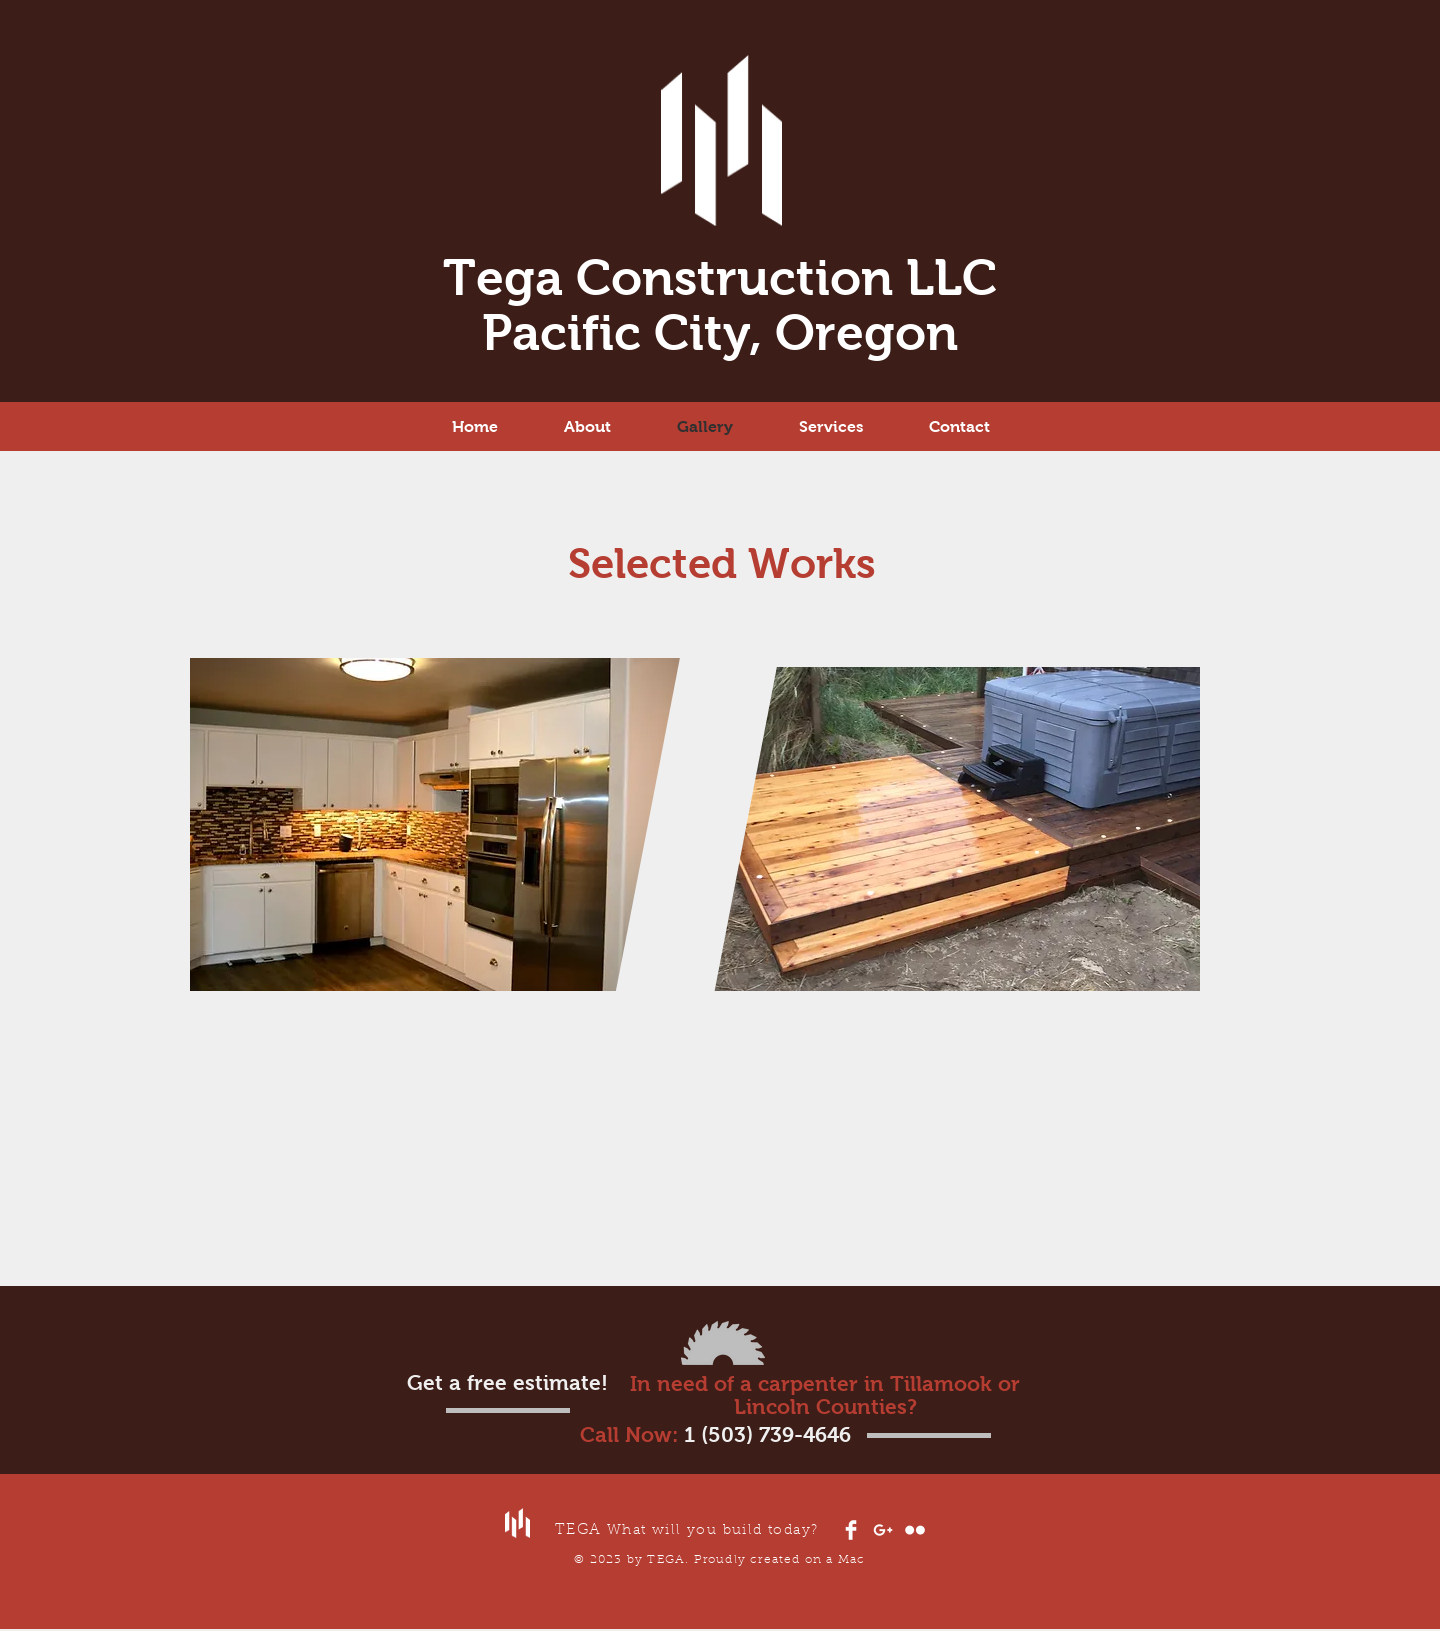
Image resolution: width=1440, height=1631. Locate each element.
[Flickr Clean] (915, 1530)
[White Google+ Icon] (883, 1530)
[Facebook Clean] (851, 1530)
